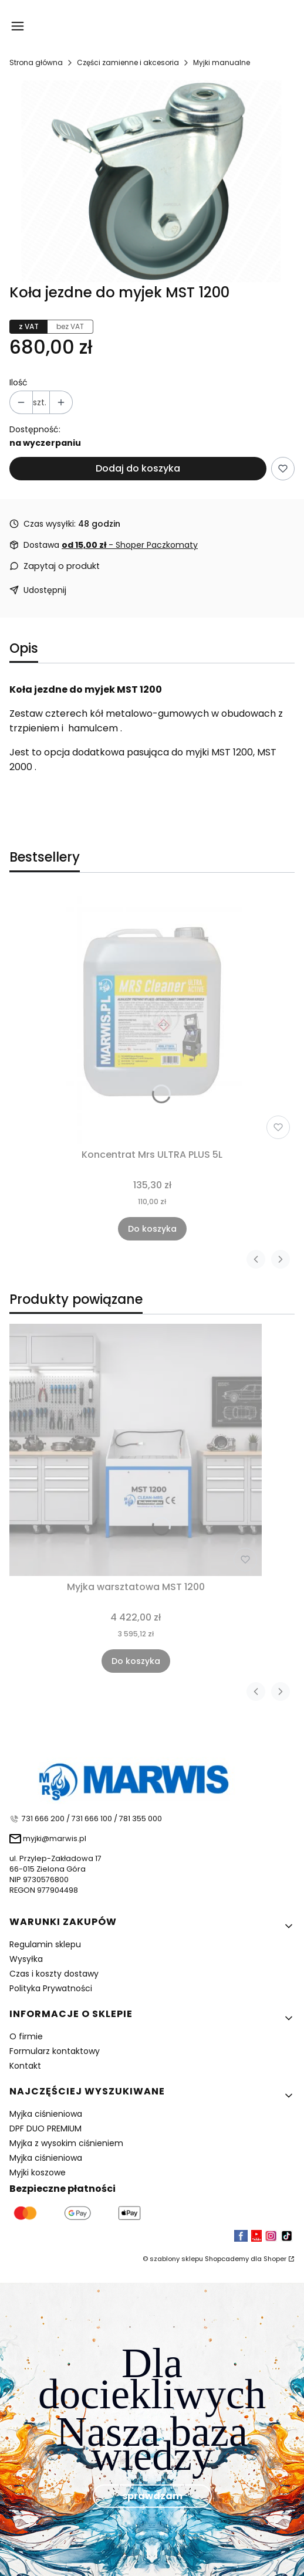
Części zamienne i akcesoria (128, 62)
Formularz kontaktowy (54, 2051)
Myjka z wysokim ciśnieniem (66, 2143)
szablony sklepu (176, 2258)
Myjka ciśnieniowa (45, 2114)
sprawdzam (152, 2495)
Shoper (275, 2258)
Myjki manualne (221, 62)
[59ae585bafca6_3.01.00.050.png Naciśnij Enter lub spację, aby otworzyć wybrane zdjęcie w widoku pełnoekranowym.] (152, 181)
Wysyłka (26, 1959)
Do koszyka (152, 1229)
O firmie (26, 2036)
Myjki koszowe (37, 2172)
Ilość (18, 382)
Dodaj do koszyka (138, 468)
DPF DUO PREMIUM (45, 2128)
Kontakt (25, 2066)
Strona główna (36, 62)
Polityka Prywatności (50, 1988)
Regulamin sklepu (45, 1944)
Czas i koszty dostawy (54, 1974)
